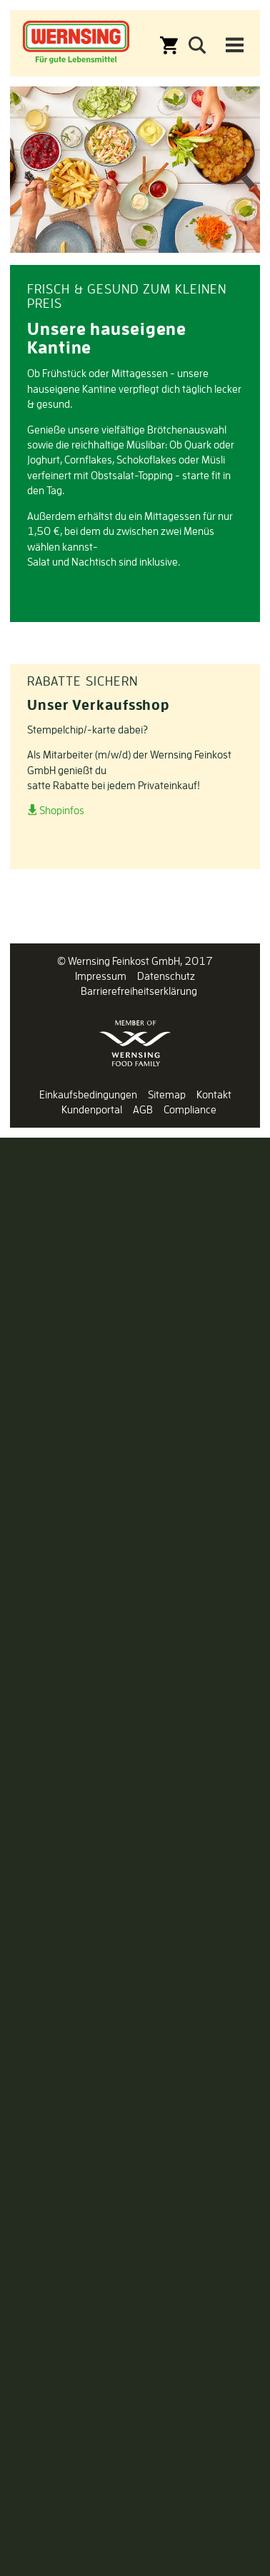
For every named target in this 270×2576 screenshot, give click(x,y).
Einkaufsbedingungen (88, 1094)
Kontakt (213, 1094)
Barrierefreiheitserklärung (139, 991)
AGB (143, 1109)
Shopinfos (61, 810)
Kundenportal (91, 1109)
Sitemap (167, 1094)
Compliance (190, 1109)
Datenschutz (166, 976)
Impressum (100, 976)
